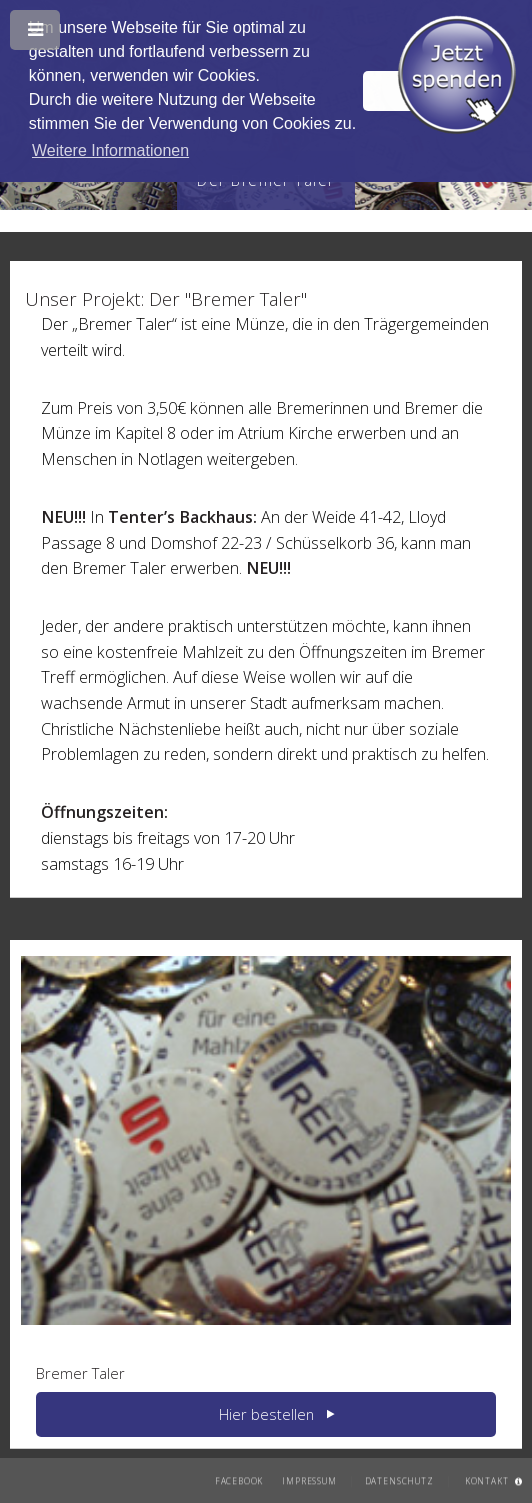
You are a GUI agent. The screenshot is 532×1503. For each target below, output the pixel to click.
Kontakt (487, 1479)
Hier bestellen (266, 1414)
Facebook (239, 1479)
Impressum (309, 1479)
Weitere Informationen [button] (110, 150)
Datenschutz (399, 1479)
